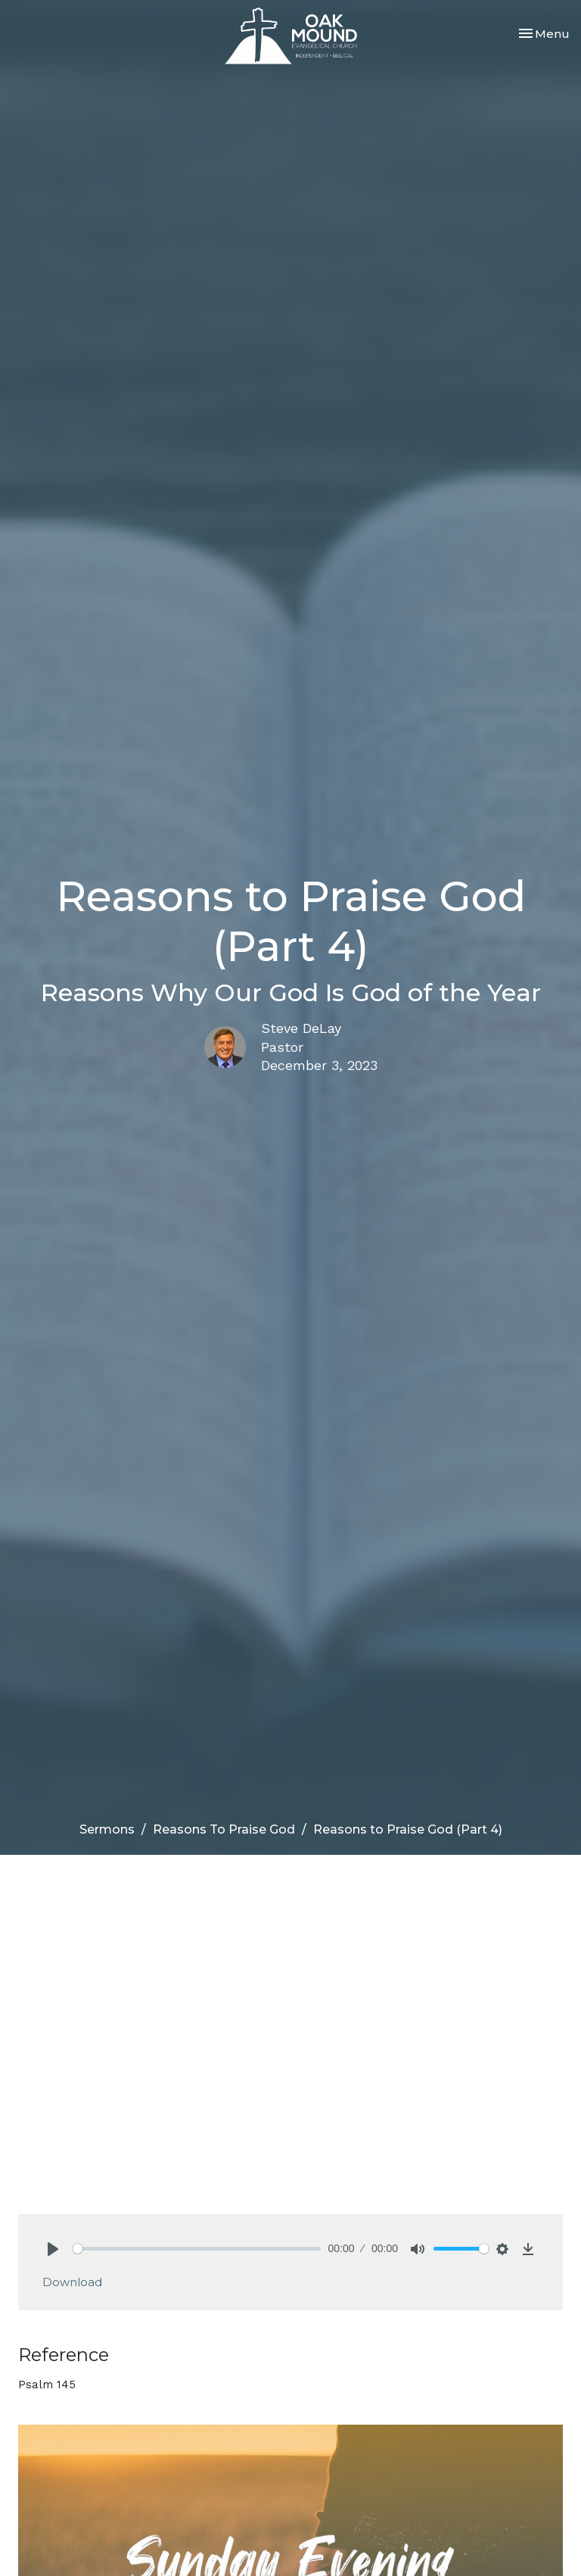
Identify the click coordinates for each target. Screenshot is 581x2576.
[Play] (53, 2249)
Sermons (107, 1829)
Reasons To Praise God (224, 1829)
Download (72, 2282)
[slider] (197, 2249)
